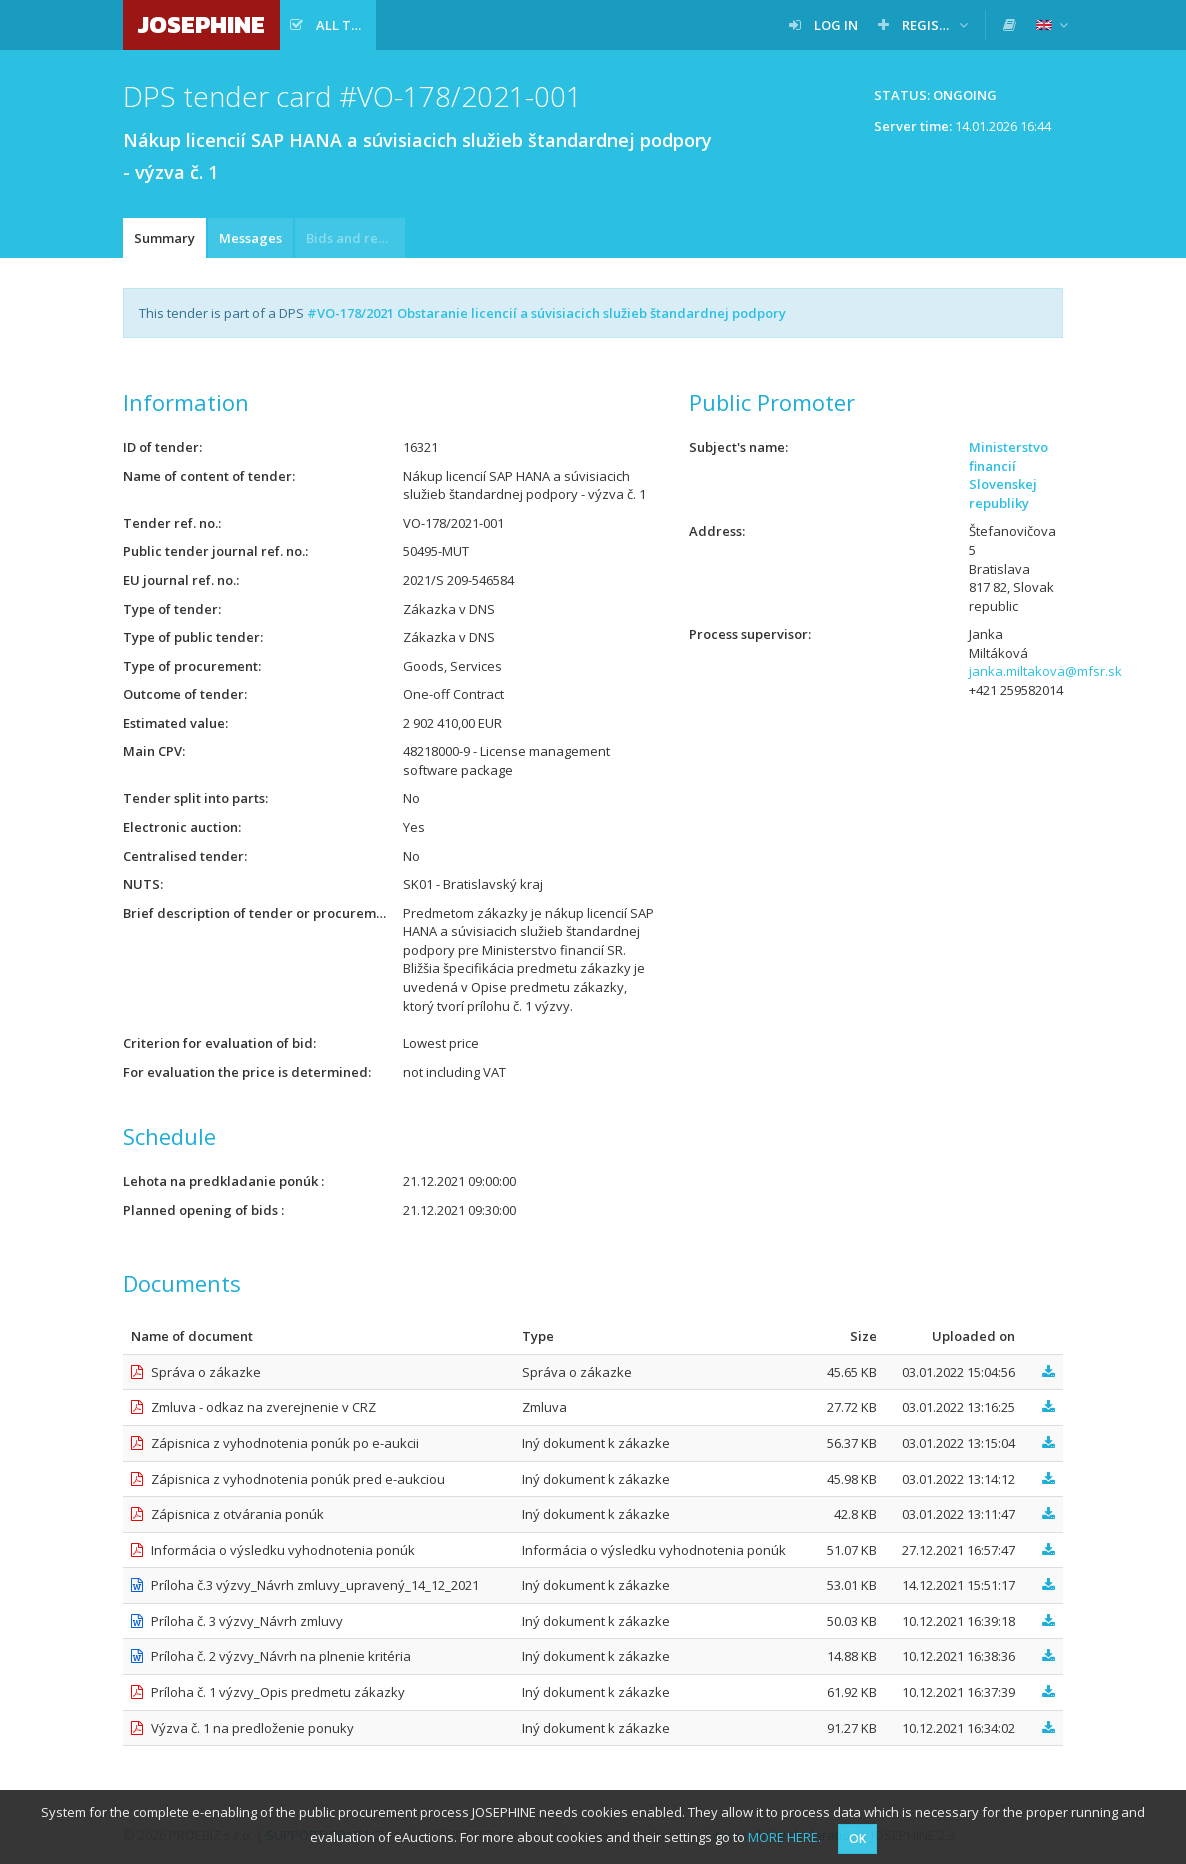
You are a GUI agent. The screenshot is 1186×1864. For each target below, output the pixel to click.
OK (857, 1838)
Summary (164, 238)
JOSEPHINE (201, 24)
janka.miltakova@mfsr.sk (1045, 671)
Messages (250, 238)
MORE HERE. (784, 1837)
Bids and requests (355, 238)
